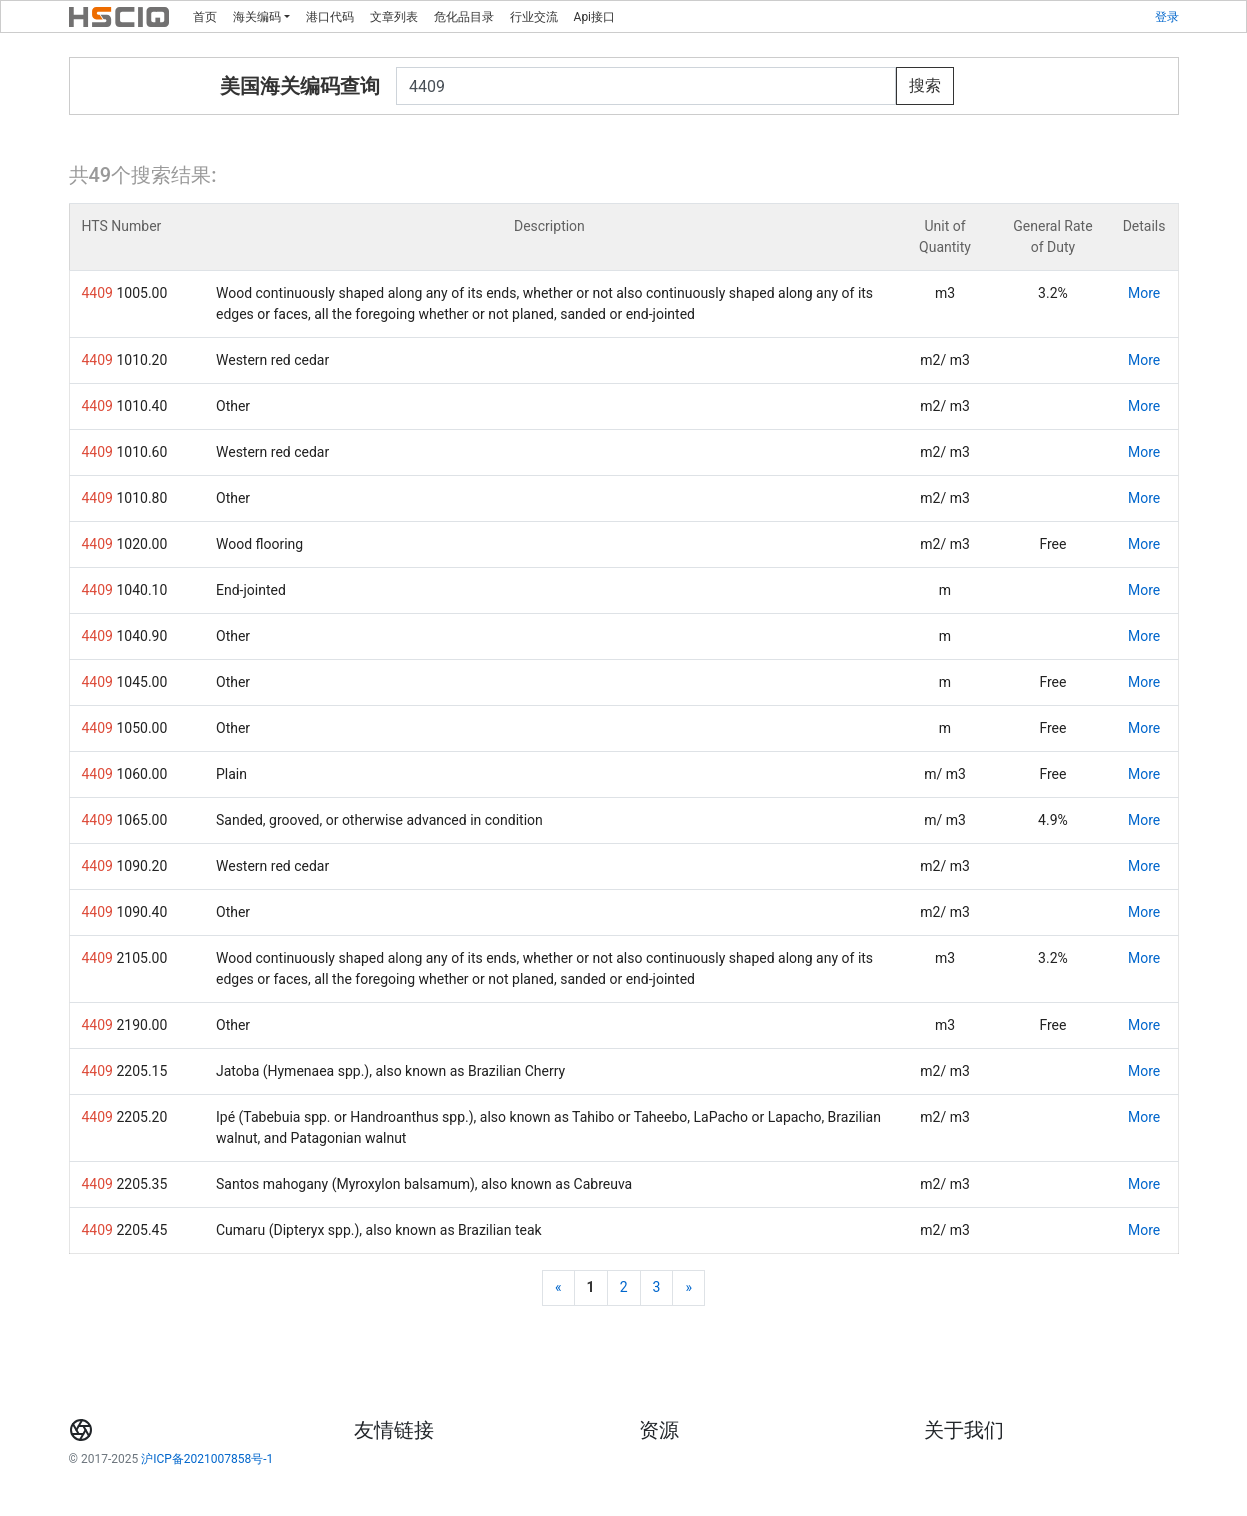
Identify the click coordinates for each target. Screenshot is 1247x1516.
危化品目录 (464, 17)
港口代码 (330, 17)
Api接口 (594, 17)
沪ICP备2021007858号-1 (207, 1459)
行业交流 (534, 17)
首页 (205, 17)
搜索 (925, 85)
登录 (1167, 17)
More (1144, 293)
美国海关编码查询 (300, 86)
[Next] (688, 1288)
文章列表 (394, 17)
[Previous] (558, 1288)
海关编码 (257, 17)
